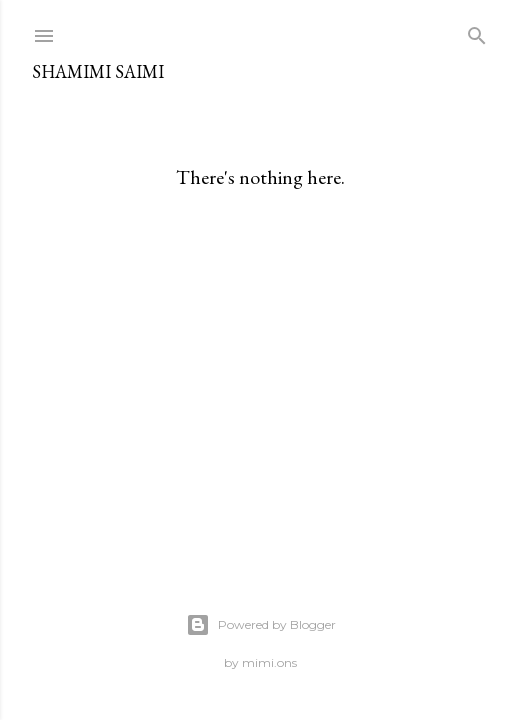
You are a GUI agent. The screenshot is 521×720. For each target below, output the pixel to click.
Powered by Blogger (261, 625)
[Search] (477, 31)
